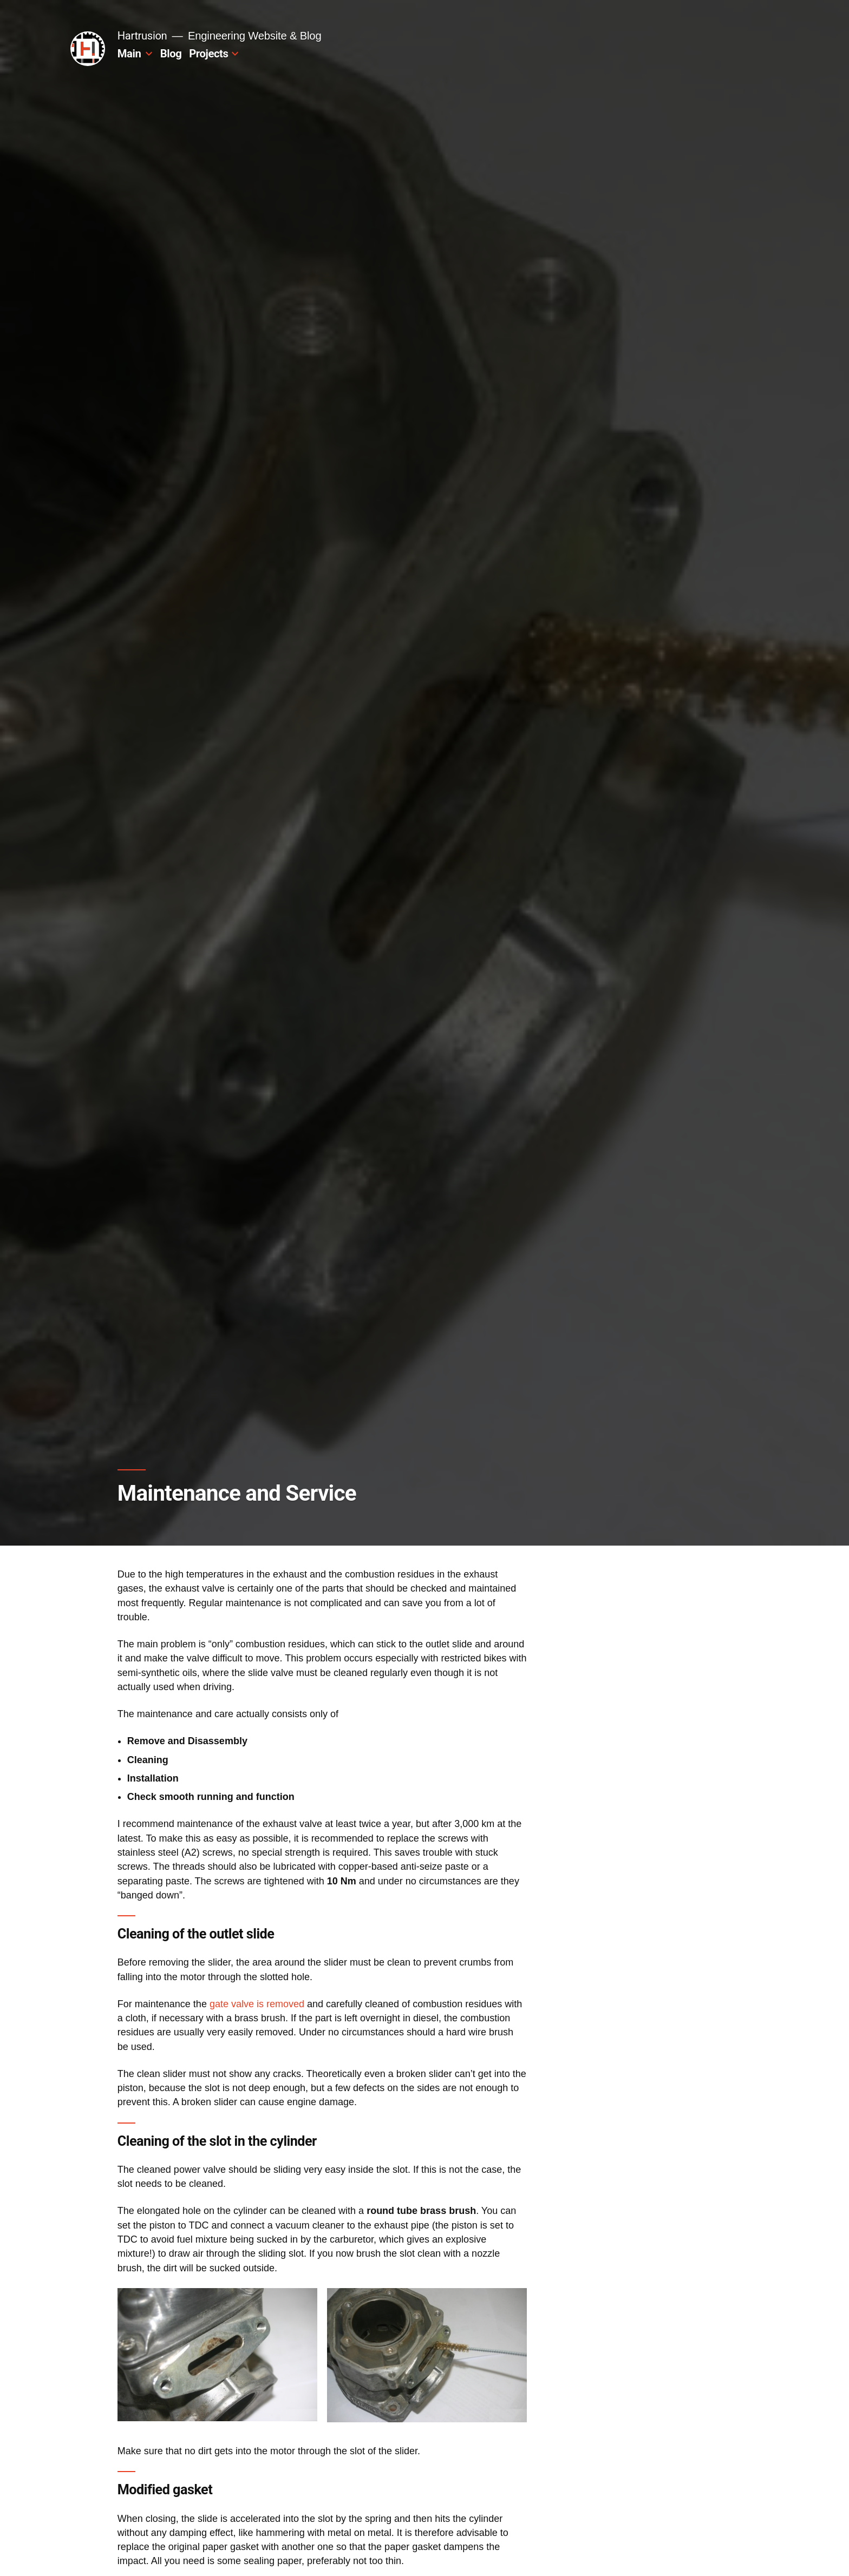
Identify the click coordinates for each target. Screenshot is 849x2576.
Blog (171, 53)
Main (129, 53)
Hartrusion (142, 35)
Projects (208, 53)
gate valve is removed (257, 2004)
